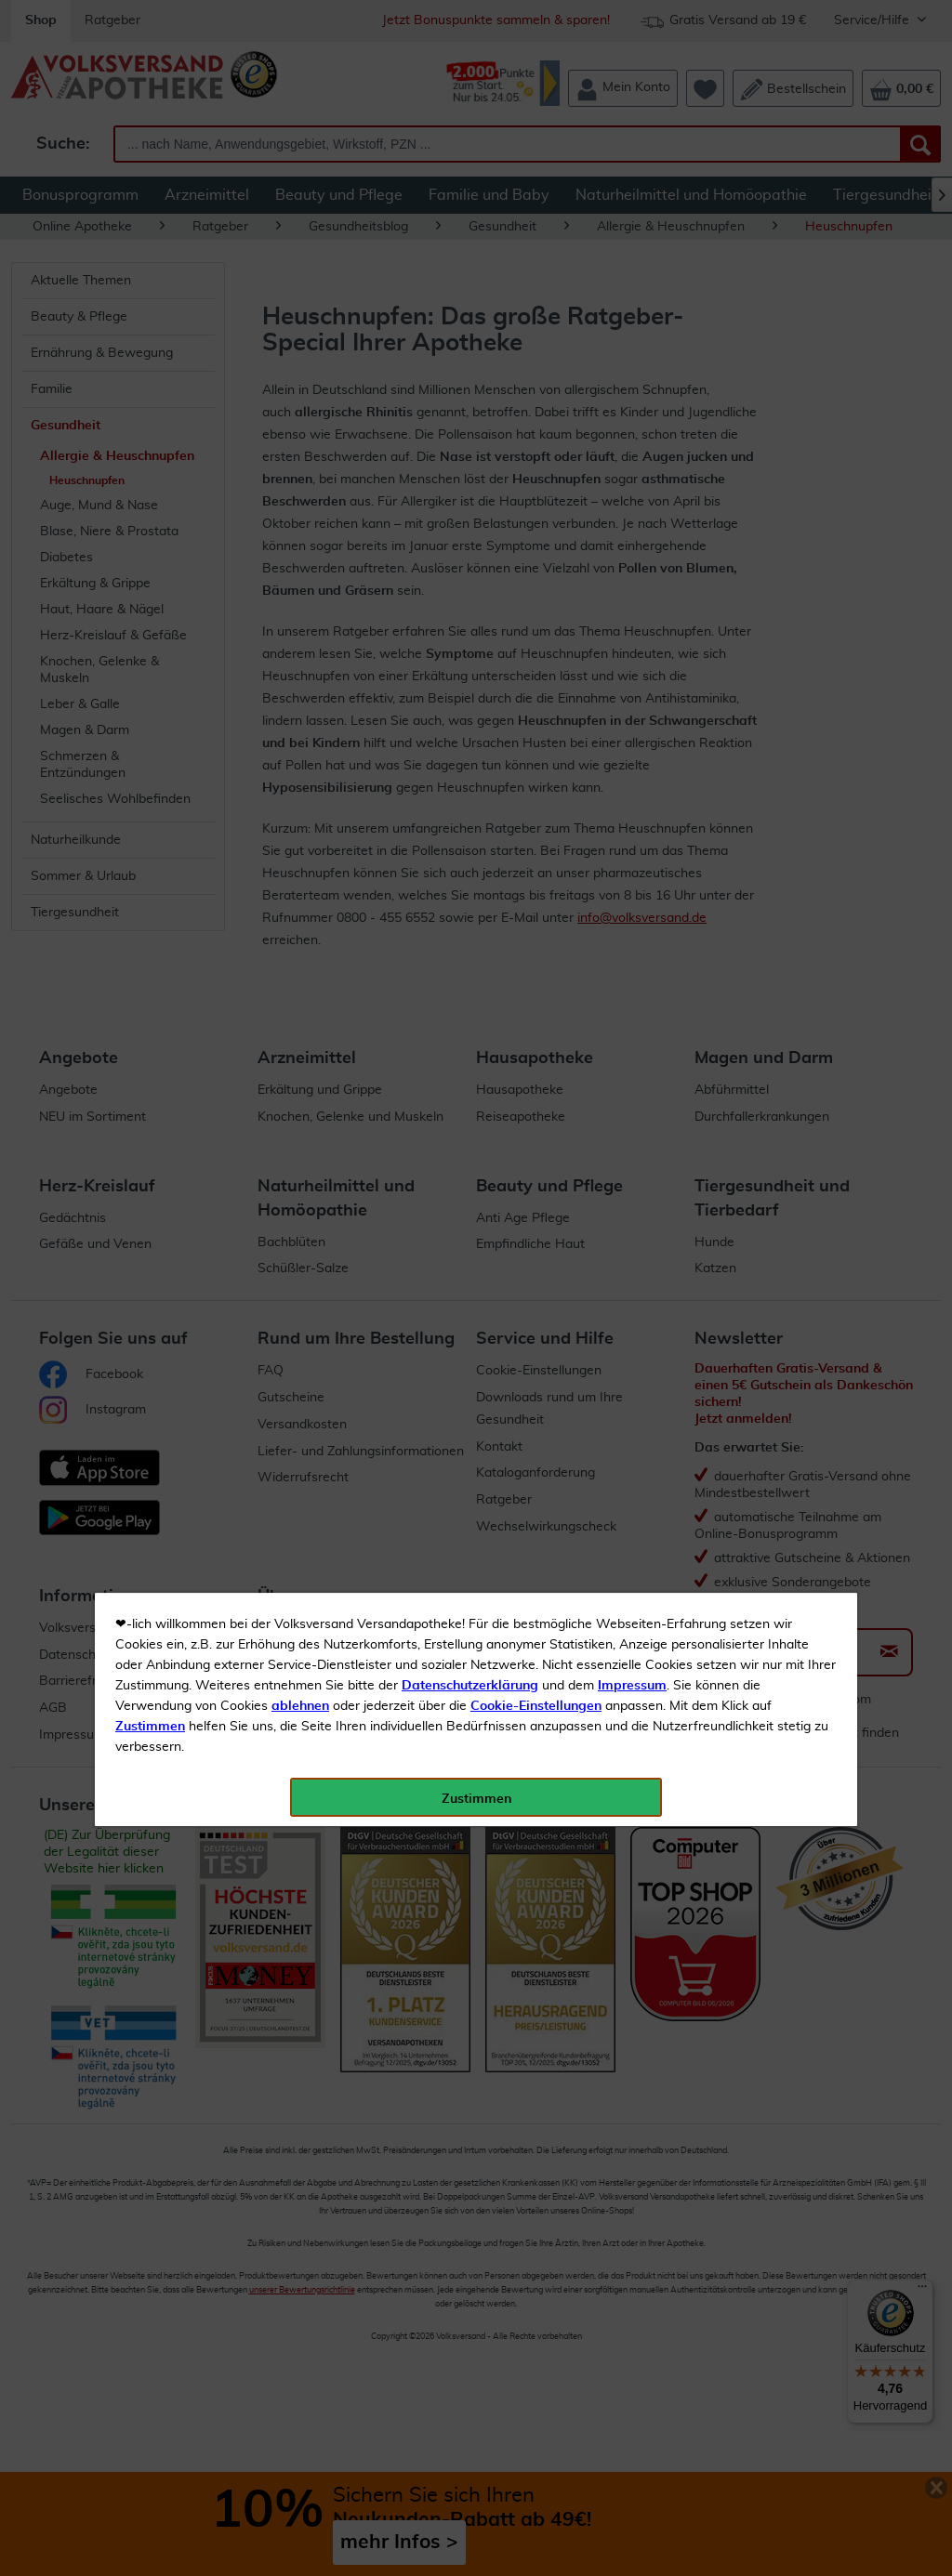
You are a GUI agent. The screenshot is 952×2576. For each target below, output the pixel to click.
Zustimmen (150, 458)
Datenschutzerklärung (470, 417)
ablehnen (300, 437)
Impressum (632, 417)
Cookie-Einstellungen (536, 437)
